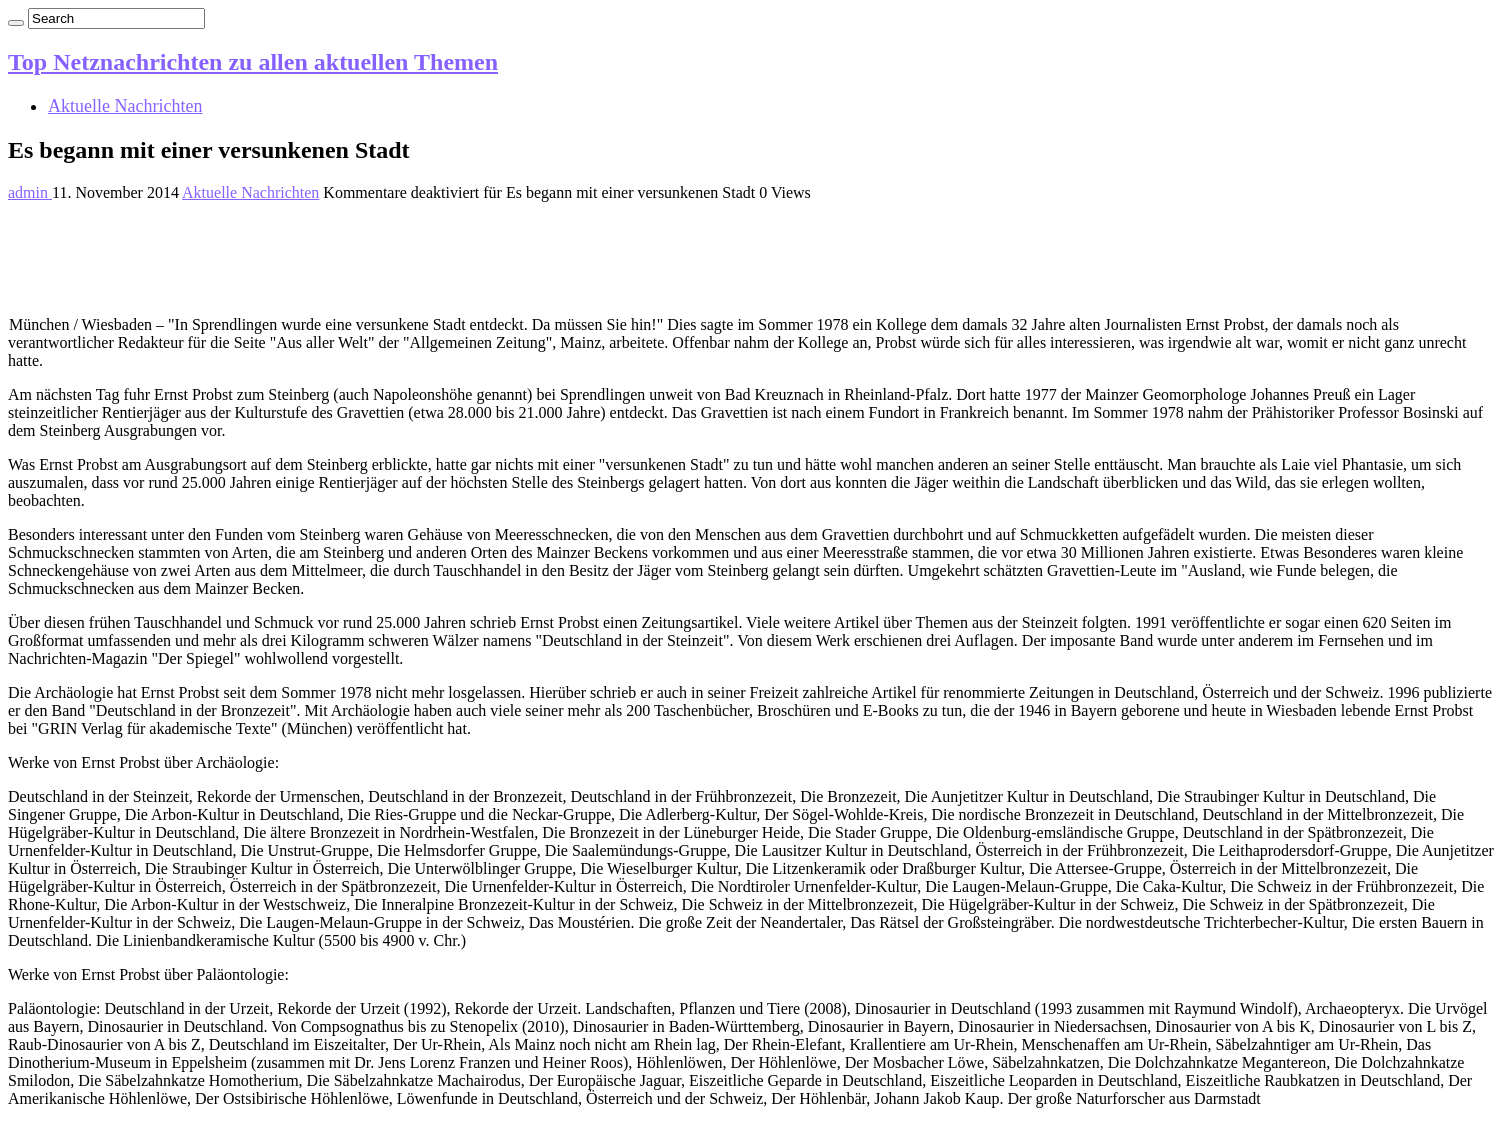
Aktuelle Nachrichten (125, 106)
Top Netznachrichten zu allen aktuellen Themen (253, 62)
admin (30, 192)
